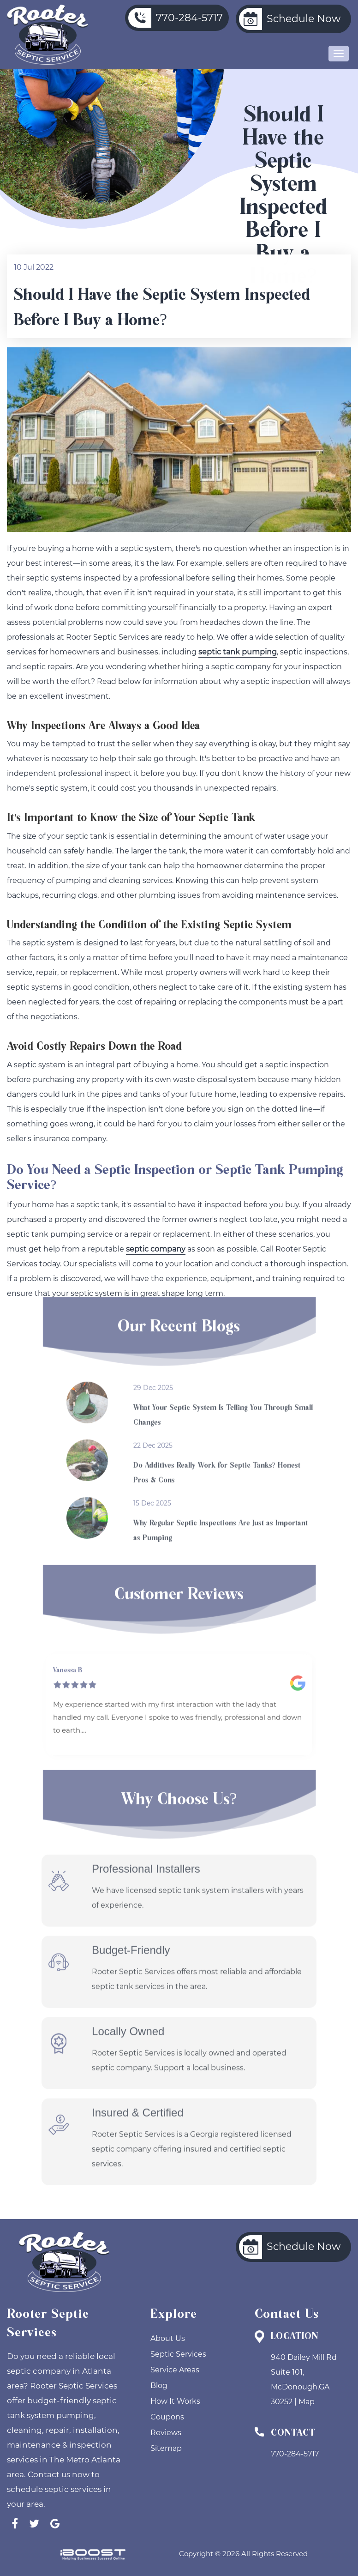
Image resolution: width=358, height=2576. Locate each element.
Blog (158, 2385)
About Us (167, 2338)
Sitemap (166, 2448)
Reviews (165, 2432)
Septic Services (178, 2354)
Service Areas (174, 2369)
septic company (155, 1250)
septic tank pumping (237, 653)
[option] (179, 1690)
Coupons (167, 2417)
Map (306, 2401)
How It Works (175, 2401)
